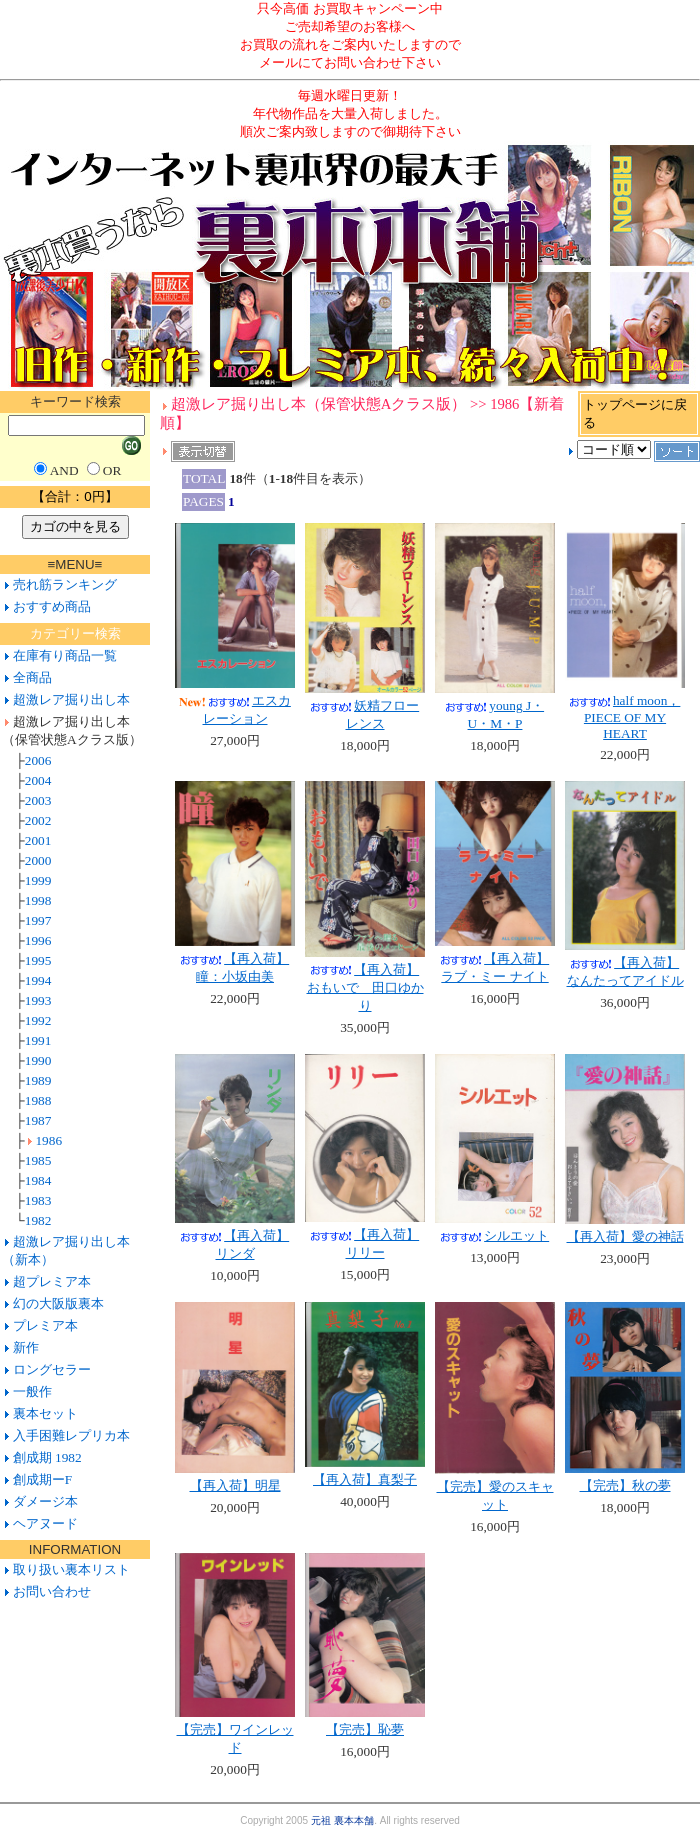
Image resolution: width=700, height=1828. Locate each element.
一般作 (32, 1391)
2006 (38, 760)
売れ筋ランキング (65, 584)
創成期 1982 (47, 1457)
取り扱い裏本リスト (71, 1569)
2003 (38, 800)
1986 (48, 1140)
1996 (38, 940)
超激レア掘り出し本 (71, 699)
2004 (38, 780)
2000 (38, 860)
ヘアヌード (45, 1523)
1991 (38, 1040)
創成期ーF (42, 1479)
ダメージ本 (45, 1501)
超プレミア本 (52, 1281)
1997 (38, 920)
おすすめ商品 (52, 606)
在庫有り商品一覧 (65, 655)
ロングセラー (52, 1369)
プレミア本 (45, 1325)
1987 (38, 1120)
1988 (38, 1100)
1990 (38, 1060)
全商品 (32, 677)
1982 (38, 1220)
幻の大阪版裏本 (58, 1303)
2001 (38, 840)
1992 (38, 1020)
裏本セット (45, 1413)
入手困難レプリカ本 (71, 1435)
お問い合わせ (49, 1591)
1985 (38, 1160)
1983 (38, 1200)
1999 (38, 880)
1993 (38, 1000)
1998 (38, 900)
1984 (38, 1180)
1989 (38, 1080)
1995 (38, 960)
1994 (38, 980)
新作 (26, 1347)
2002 (38, 820)
